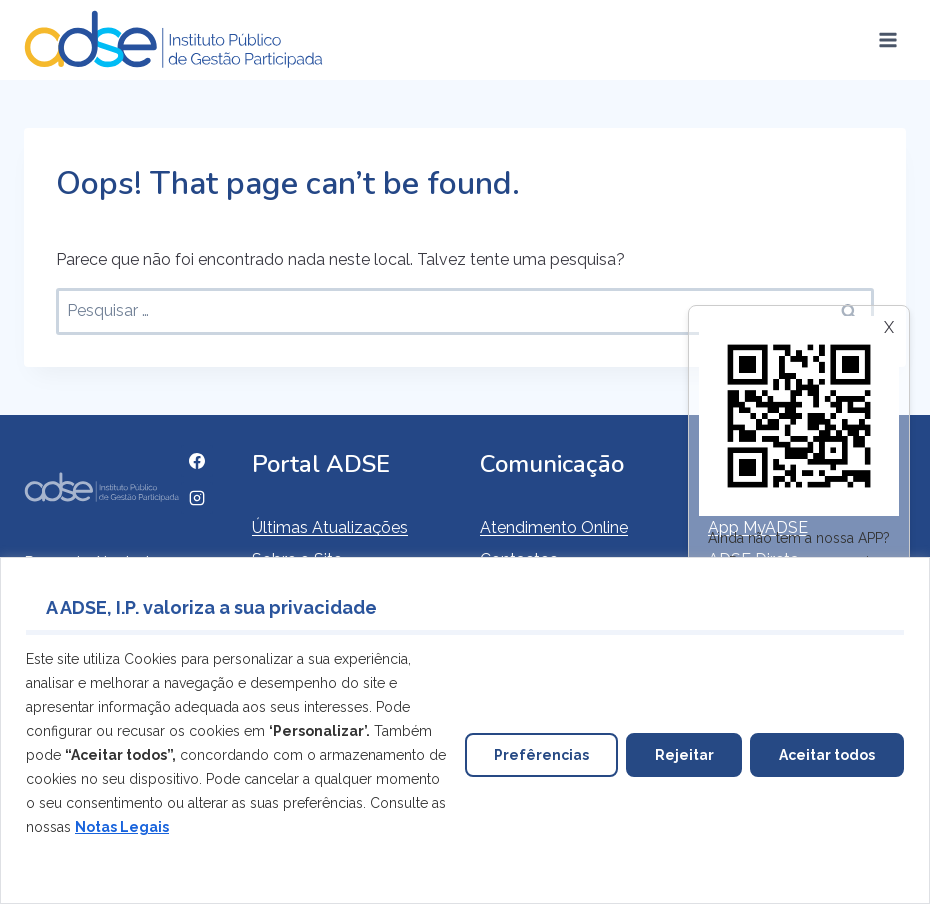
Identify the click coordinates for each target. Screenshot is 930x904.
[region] (465, 730)
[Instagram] (197, 498)
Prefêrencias (540, 755)
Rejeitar (683, 755)
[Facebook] (197, 461)
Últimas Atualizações (330, 527)
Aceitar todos (827, 755)
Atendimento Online (554, 527)
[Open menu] (887, 39)
